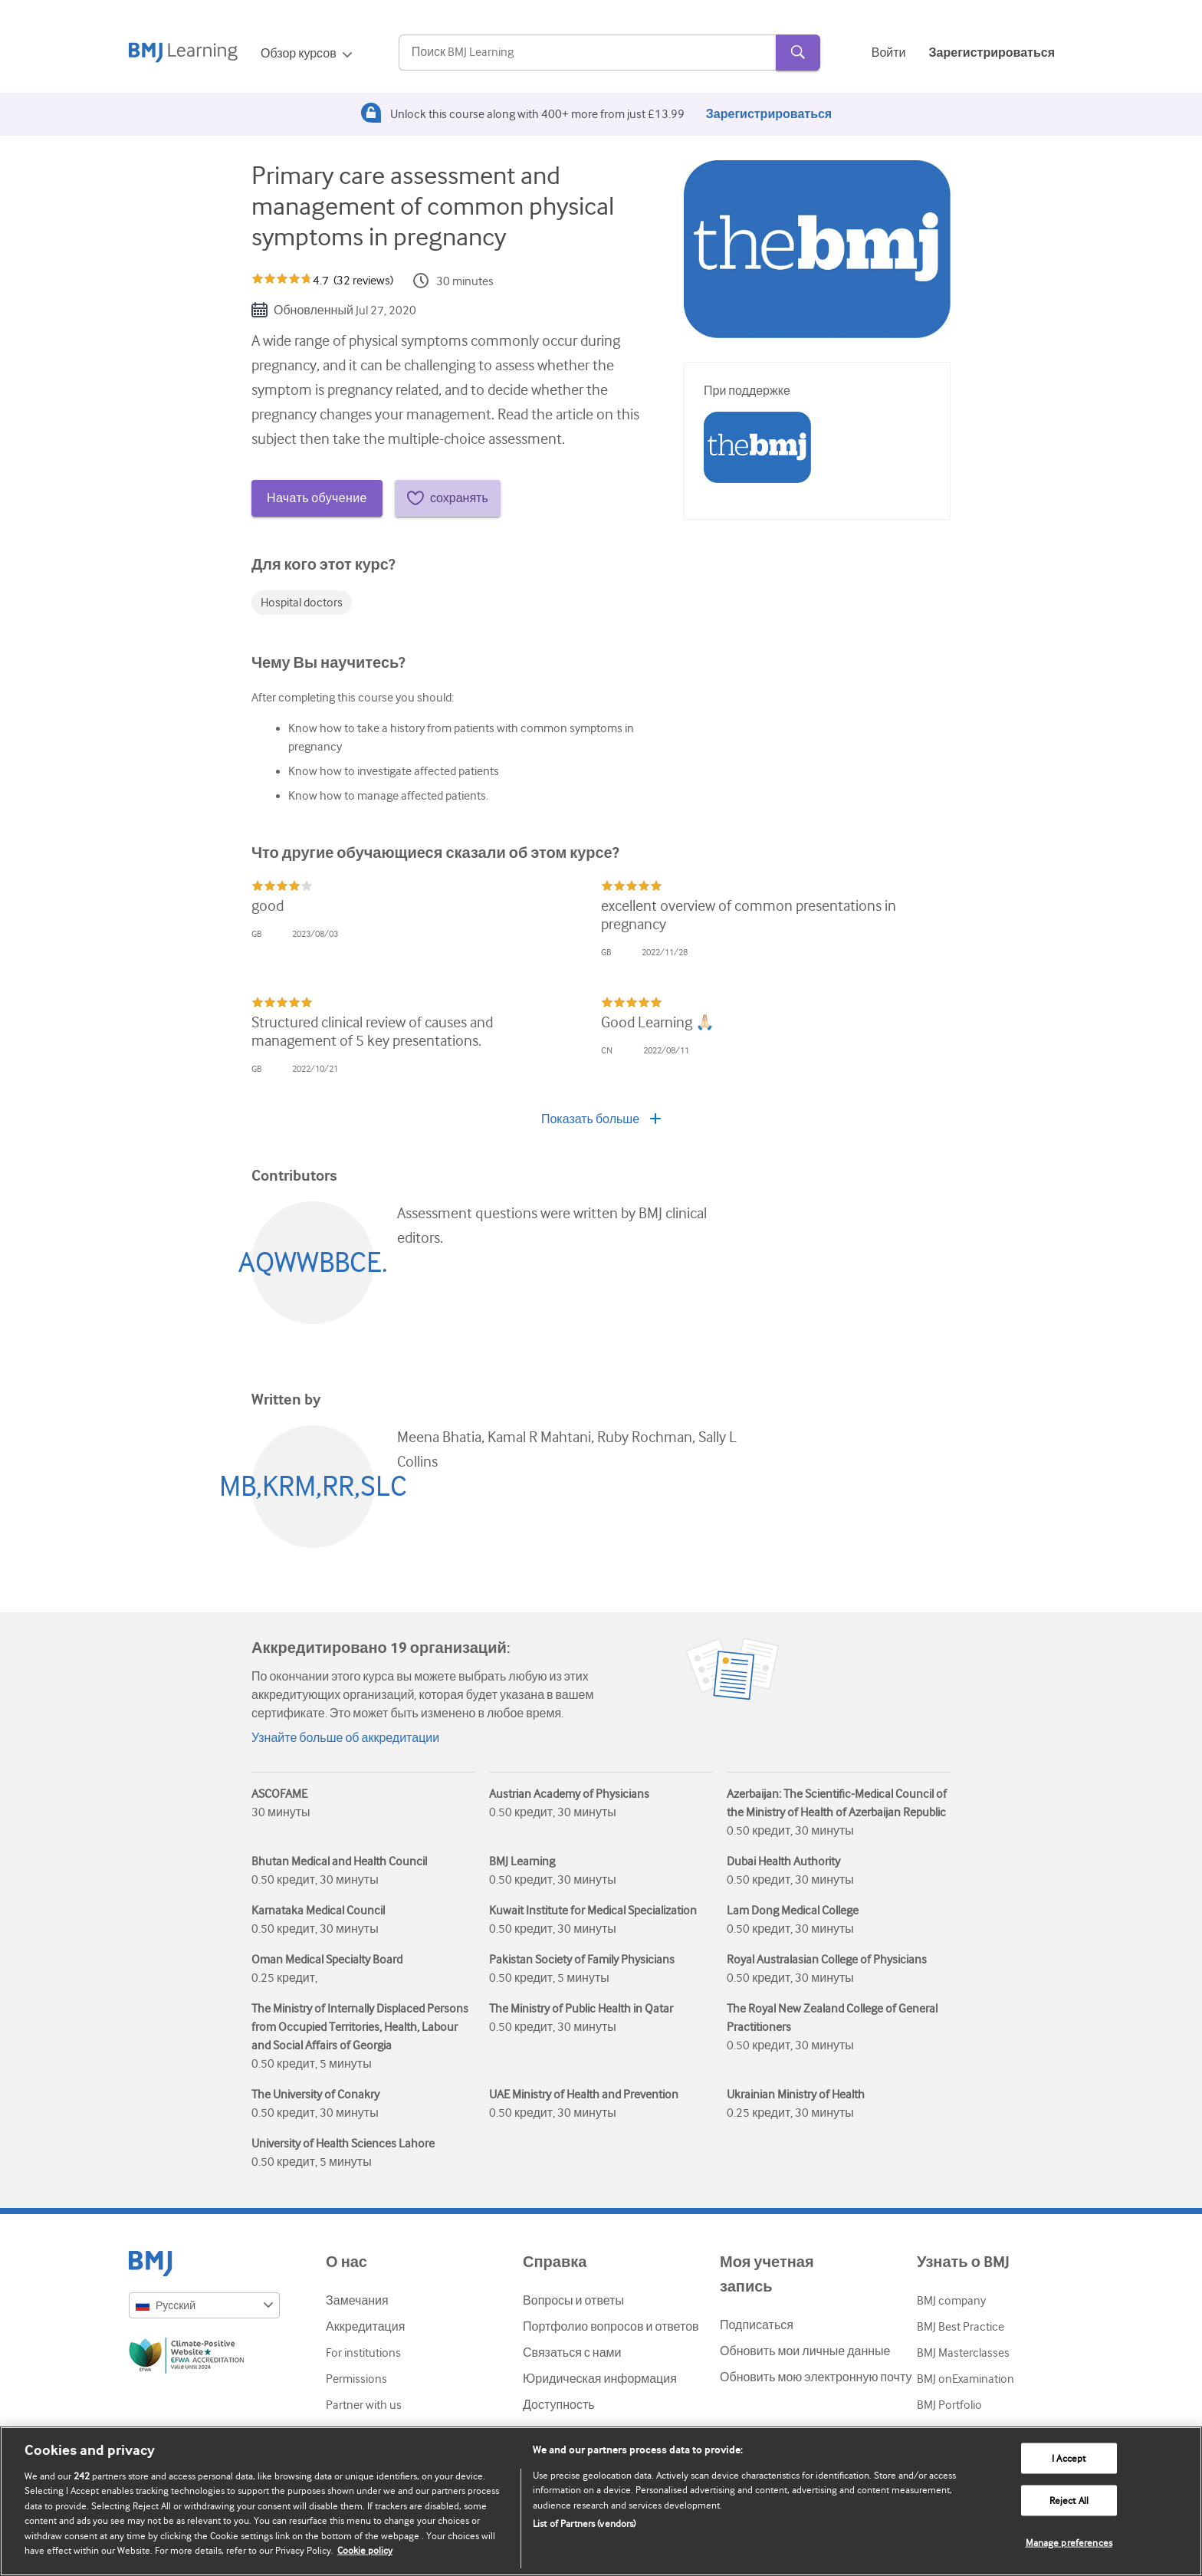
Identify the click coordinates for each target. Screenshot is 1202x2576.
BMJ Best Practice (960, 2327)
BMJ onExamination (965, 2379)
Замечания (357, 2301)
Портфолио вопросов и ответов (610, 2327)
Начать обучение (317, 498)
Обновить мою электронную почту (815, 2377)
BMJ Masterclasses (963, 2353)
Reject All (1069, 2500)
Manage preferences (1069, 2542)
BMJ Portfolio (949, 2405)
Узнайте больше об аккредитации (345, 1738)
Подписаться (756, 2325)
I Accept (1068, 2458)
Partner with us (364, 2405)
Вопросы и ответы (573, 2301)
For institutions (363, 2353)
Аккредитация (365, 2327)
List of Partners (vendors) (584, 2523)
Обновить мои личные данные (805, 2351)
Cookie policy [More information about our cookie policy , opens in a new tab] (364, 2550)
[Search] (587, 52)
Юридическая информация (600, 2379)
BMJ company (951, 2301)
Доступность (558, 2405)
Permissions (356, 2379)
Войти (889, 53)
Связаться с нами (572, 2353)
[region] (601, 2501)
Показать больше (601, 1119)
